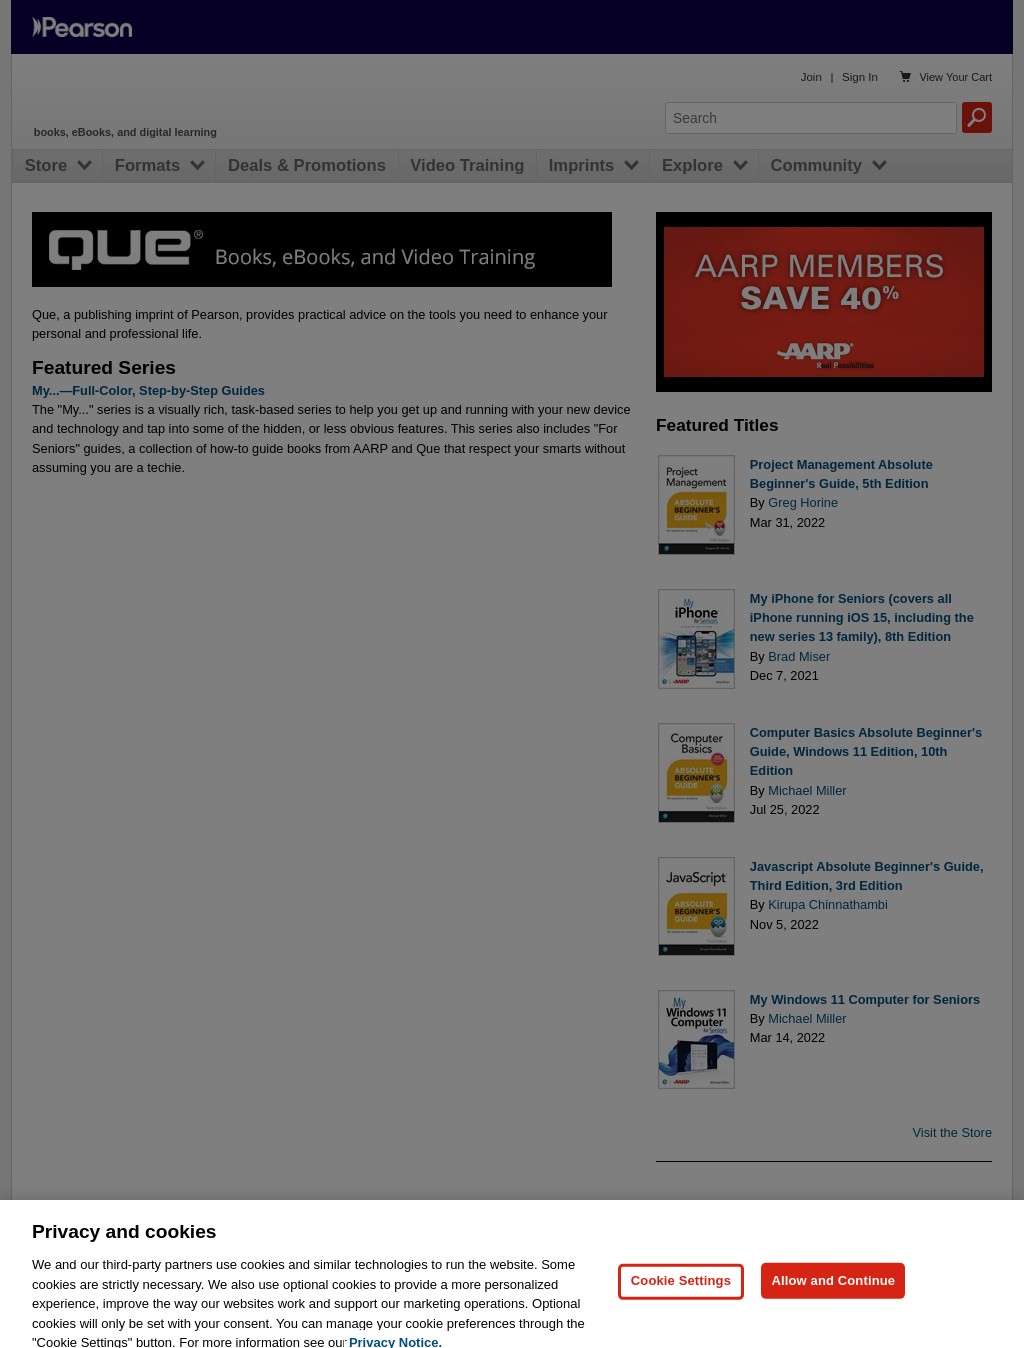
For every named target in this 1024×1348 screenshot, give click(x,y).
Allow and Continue (833, 1297)
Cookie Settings (681, 1297)
